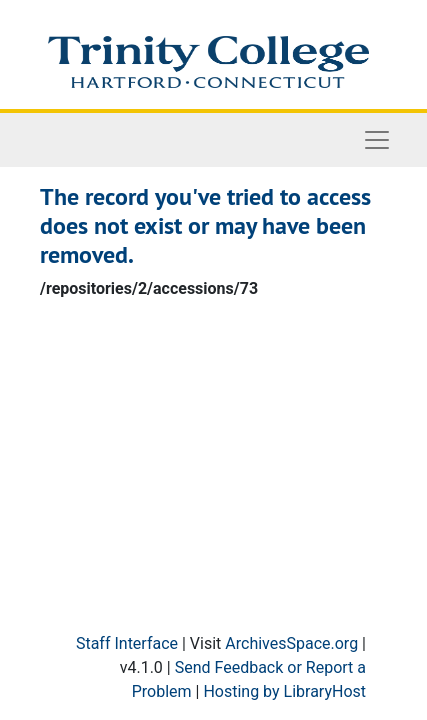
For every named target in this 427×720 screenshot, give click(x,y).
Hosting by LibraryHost (284, 691)
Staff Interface (127, 643)
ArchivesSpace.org (291, 643)
